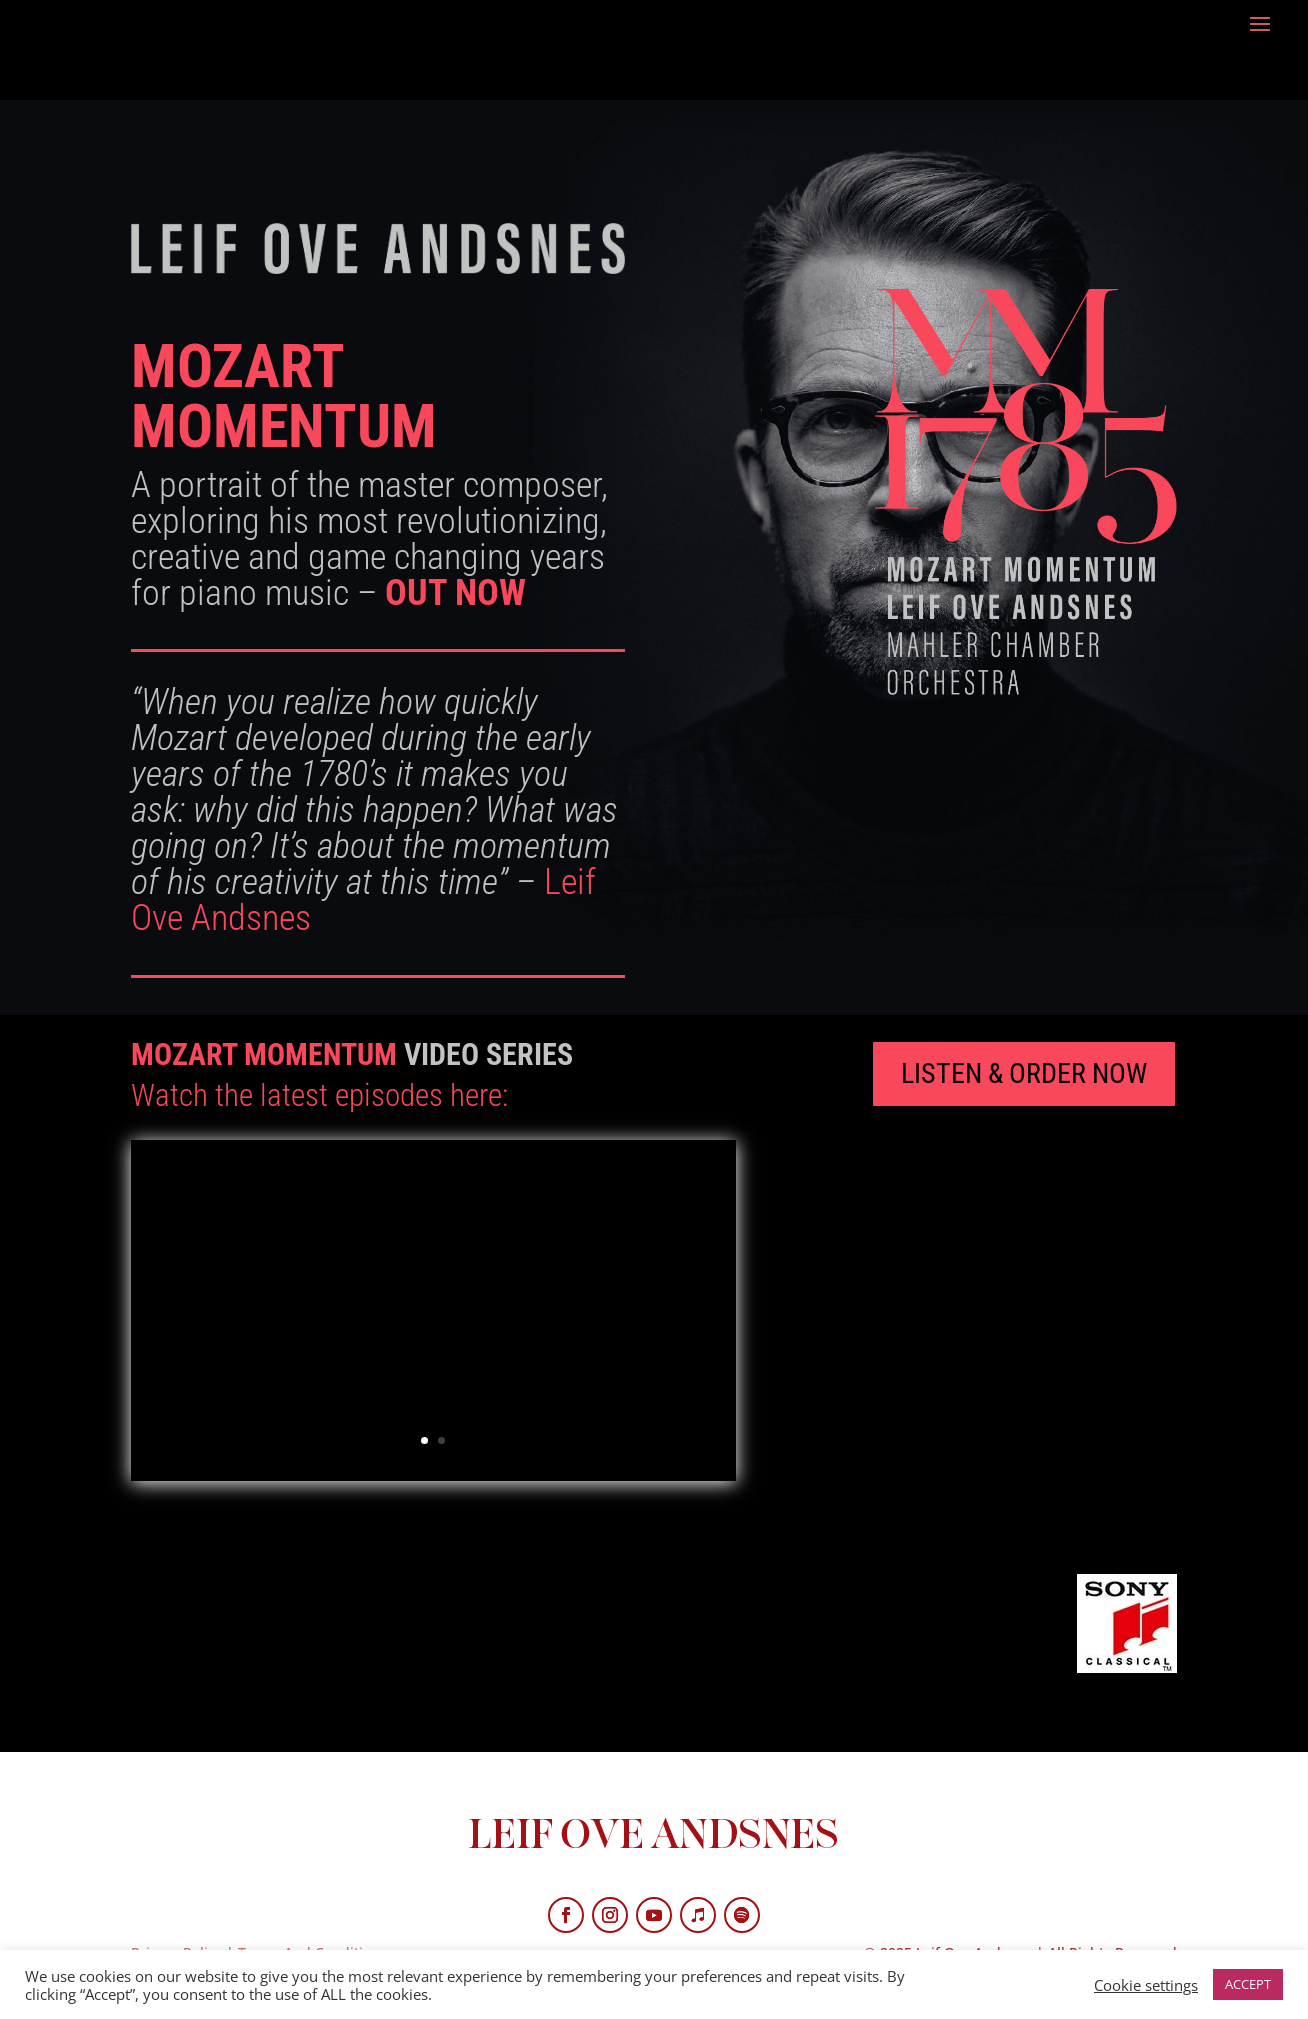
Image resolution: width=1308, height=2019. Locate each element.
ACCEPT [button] (1248, 1984)
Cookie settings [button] (1146, 1985)
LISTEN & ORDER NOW (1024, 1073)
